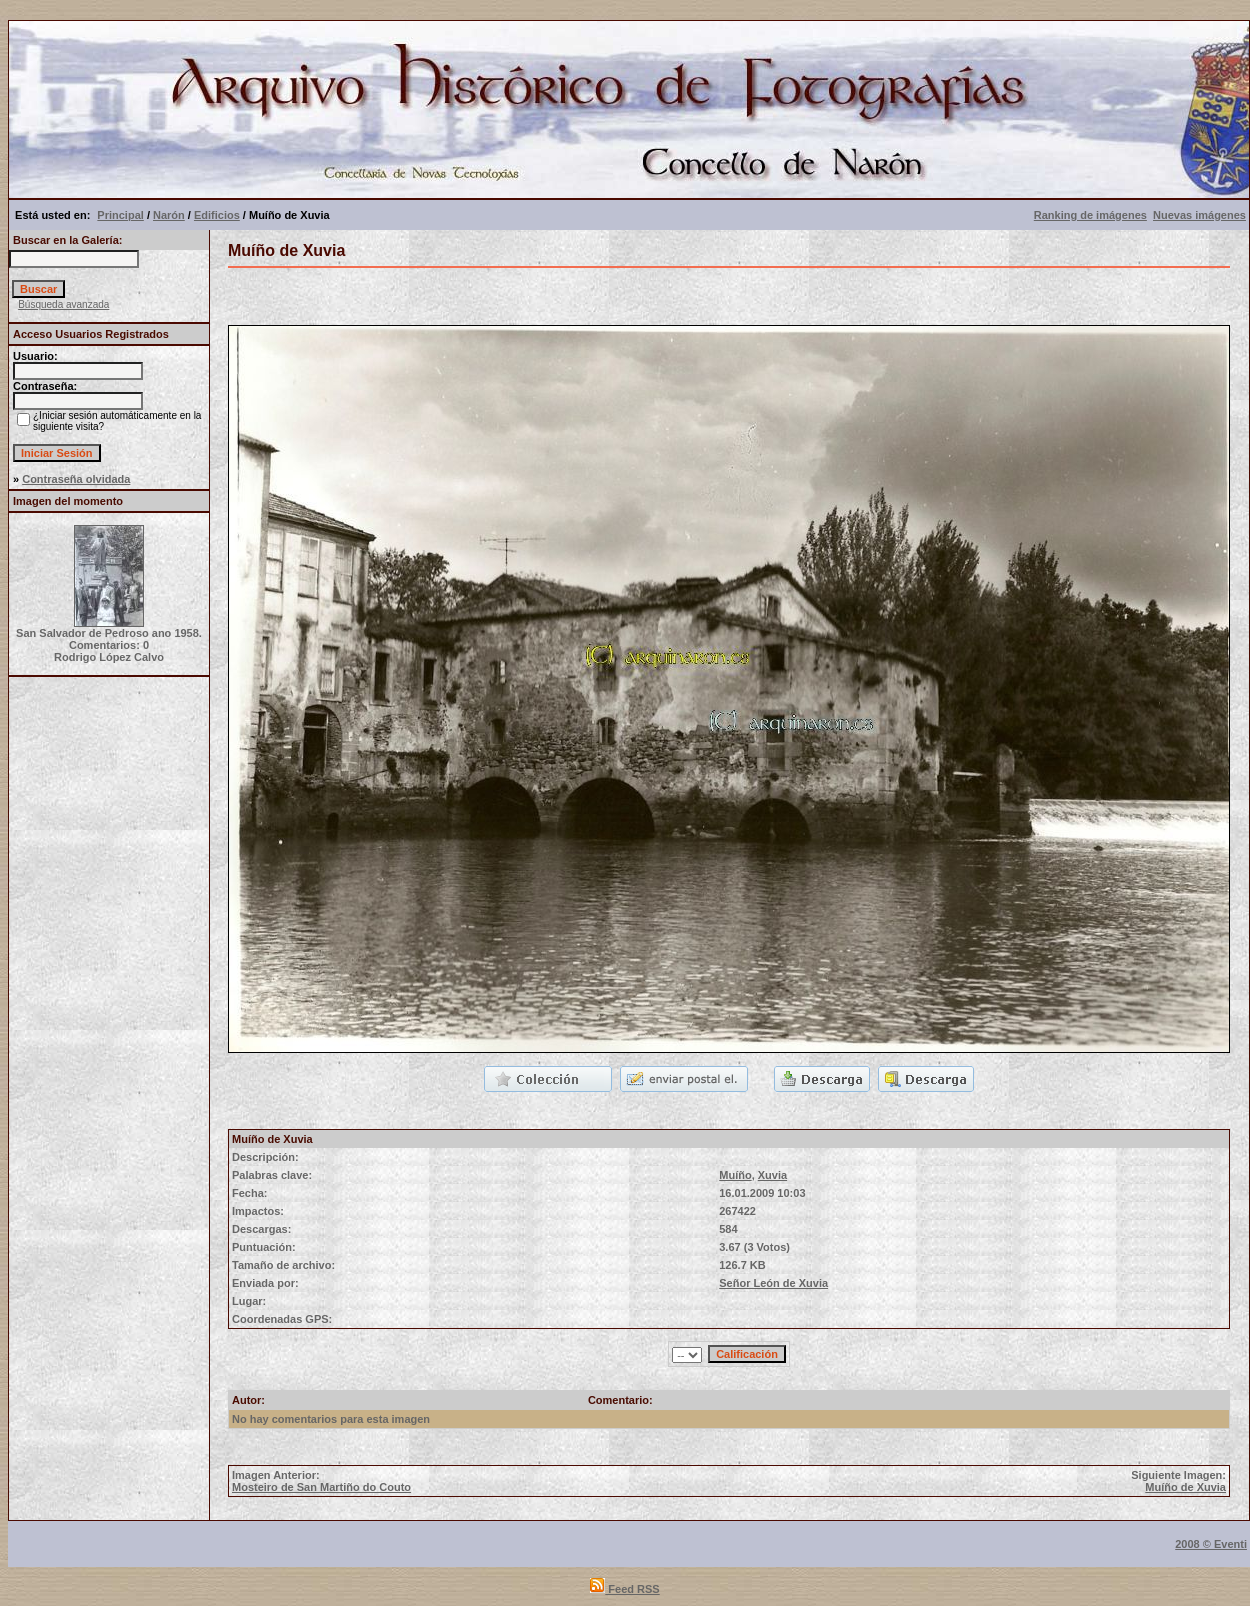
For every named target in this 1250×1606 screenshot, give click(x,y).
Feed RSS (624, 1589)
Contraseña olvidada (76, 479)
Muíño (735, 1175)
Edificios (217, 215)
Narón (169, 215)
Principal (120, 215)
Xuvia (772, 1175)
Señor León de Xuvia (773, 1283)
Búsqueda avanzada (63, 304)
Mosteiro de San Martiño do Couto (321, 1487)
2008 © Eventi (1211, 1544)
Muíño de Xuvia (1185, 1487)
